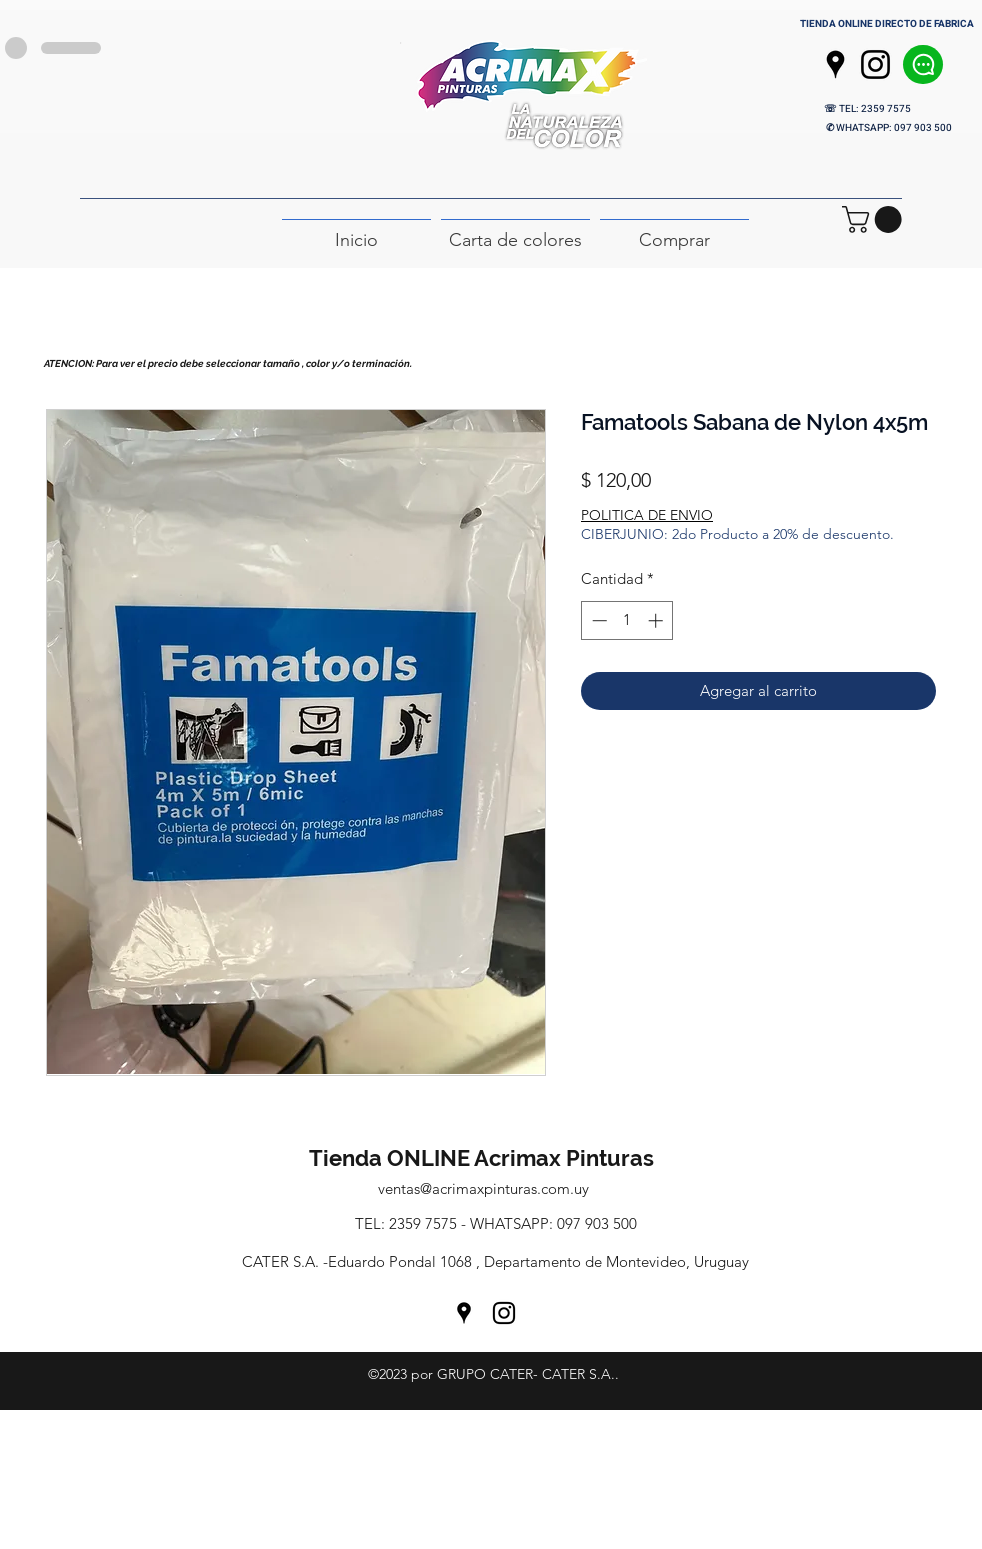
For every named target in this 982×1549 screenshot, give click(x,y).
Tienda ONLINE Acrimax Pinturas (484, 1158)
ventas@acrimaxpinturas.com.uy (483, 1188)
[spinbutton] (627, 620)
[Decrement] (597, 620)
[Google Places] (835, 64)
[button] (875, 219)
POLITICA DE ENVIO (647, 515)
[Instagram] (875, 64)
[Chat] (923, 64)
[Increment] (657, 620)
